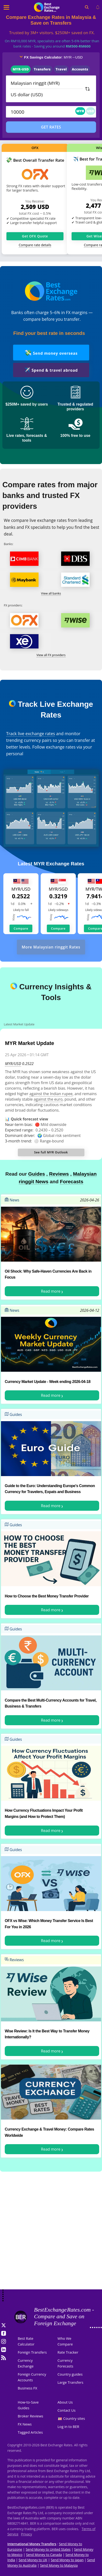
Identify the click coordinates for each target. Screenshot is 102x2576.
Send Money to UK (33, 2560)
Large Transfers (70, 2382)
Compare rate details (35, 245)
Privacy (26, 2534)
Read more (50, 1291)
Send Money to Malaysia (59, 2565)
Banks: (8, 544)
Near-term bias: (19, 1124)
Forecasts (71, 1181)
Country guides (70, 2374)
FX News (25, 2424)
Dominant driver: (20, 1135)
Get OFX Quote (35, 236)
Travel (61, 69)
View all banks (51, 593)
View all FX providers (50, 655)
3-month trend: (18, 1141)
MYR (80, 111)
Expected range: (19, 1130)
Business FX (27, 2388)
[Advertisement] (51, 2232)
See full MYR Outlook (51, 1152)
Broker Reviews (30, 2416)
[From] (51, 83)
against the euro (48, 1099)
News (12, 1200)
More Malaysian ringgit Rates (51, 947)
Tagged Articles (30, 2432)
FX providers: (13, 605)
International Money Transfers (31, 2544)
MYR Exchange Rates (59, 863)
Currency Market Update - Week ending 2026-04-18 (47, 1382)
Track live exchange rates (30, 733)
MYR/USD (13, 1063)
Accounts (80, 69)
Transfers (42, 69)
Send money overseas (51, 352)
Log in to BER (68, 2426)
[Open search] (87, 7)
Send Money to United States (48, 2549)
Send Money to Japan (67, 2560)
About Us (65, 2402)
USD (90, 111)
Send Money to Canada (44, 2554)
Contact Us (67, 2410)
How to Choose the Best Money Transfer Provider (47, 1596)
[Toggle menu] (6, 7)
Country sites (74, 2418)
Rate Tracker (68, 2352)
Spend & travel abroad (51, 370)
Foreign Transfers (32, 2352)
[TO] (51, 94)
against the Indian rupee (51, 1093)
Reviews (59, 1174)
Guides (36, 1174)
